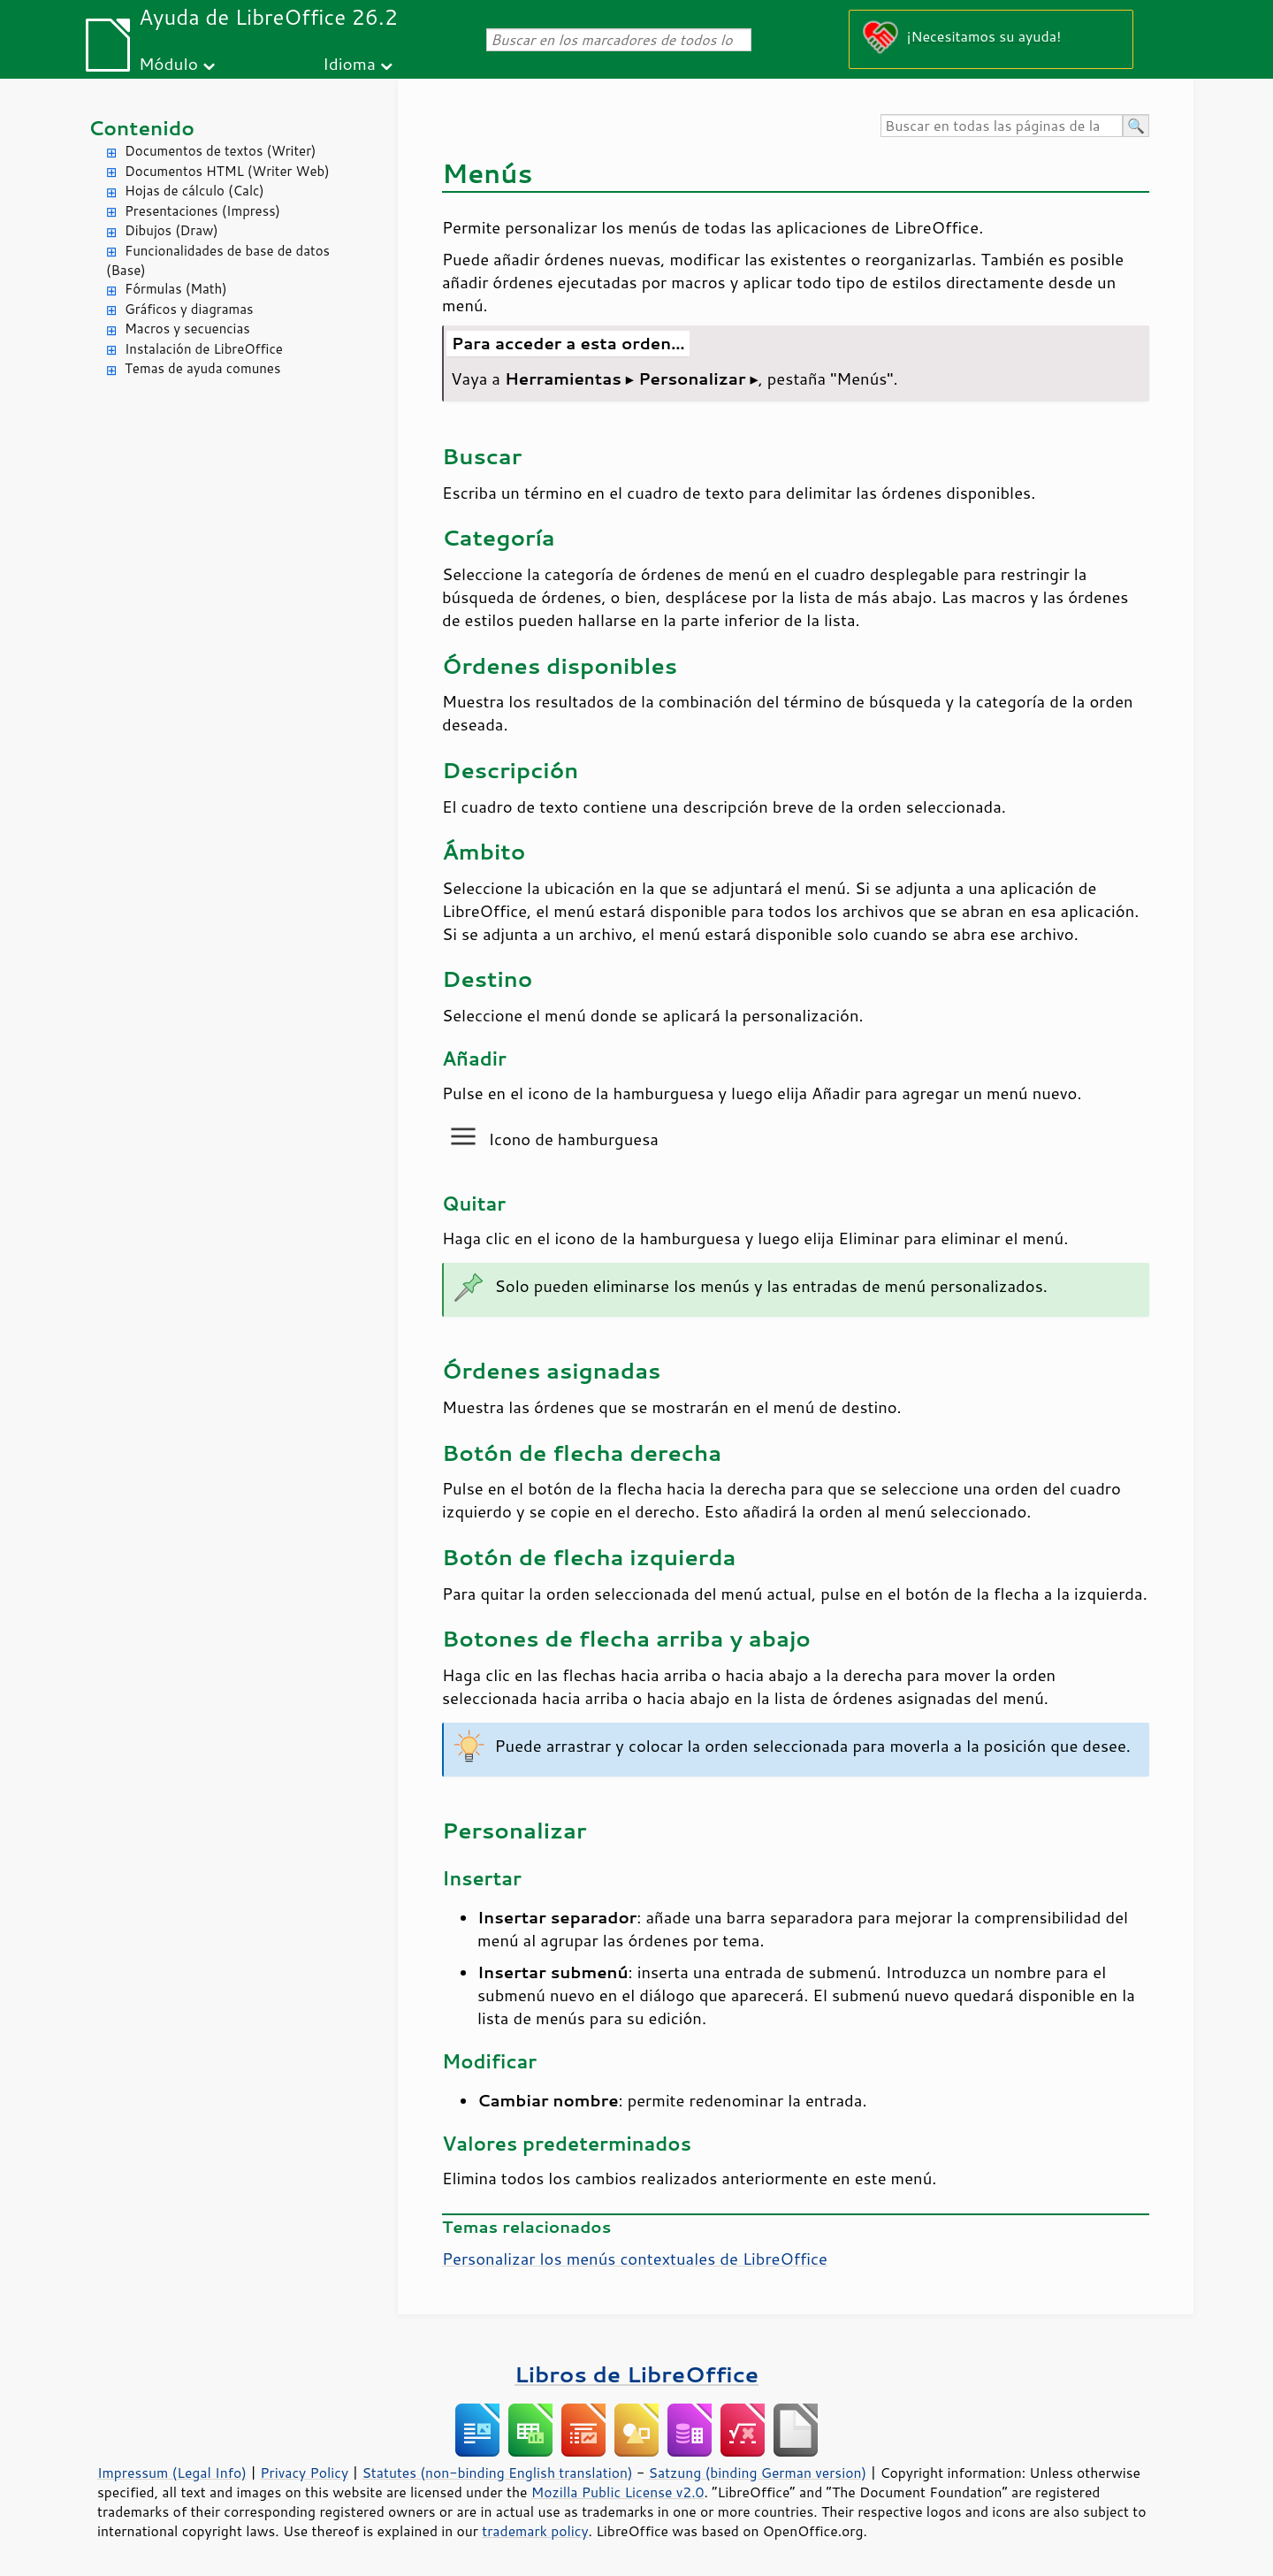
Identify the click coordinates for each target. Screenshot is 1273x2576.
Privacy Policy (304, 2472)
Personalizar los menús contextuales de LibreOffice (634, 2258)
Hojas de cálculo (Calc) (194, 190)
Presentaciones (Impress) (202, 211)
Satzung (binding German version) (758, 2472)
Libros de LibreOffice (636, 2373)
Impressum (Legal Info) (172, 2472)
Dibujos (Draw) (171, 230)
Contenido (141, 127)
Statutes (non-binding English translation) (497, 2472)
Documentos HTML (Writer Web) (227, 171)
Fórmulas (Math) (176, 288)
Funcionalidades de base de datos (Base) (218, 260)
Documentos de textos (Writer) (220, 150)
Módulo (168, 63)
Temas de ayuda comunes (202, 368)
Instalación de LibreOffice (204, 349)
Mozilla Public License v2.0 (618, 2492)
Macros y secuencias (187, 328)
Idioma (349, 63)
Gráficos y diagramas (189, 309)
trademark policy (535, 2531)
